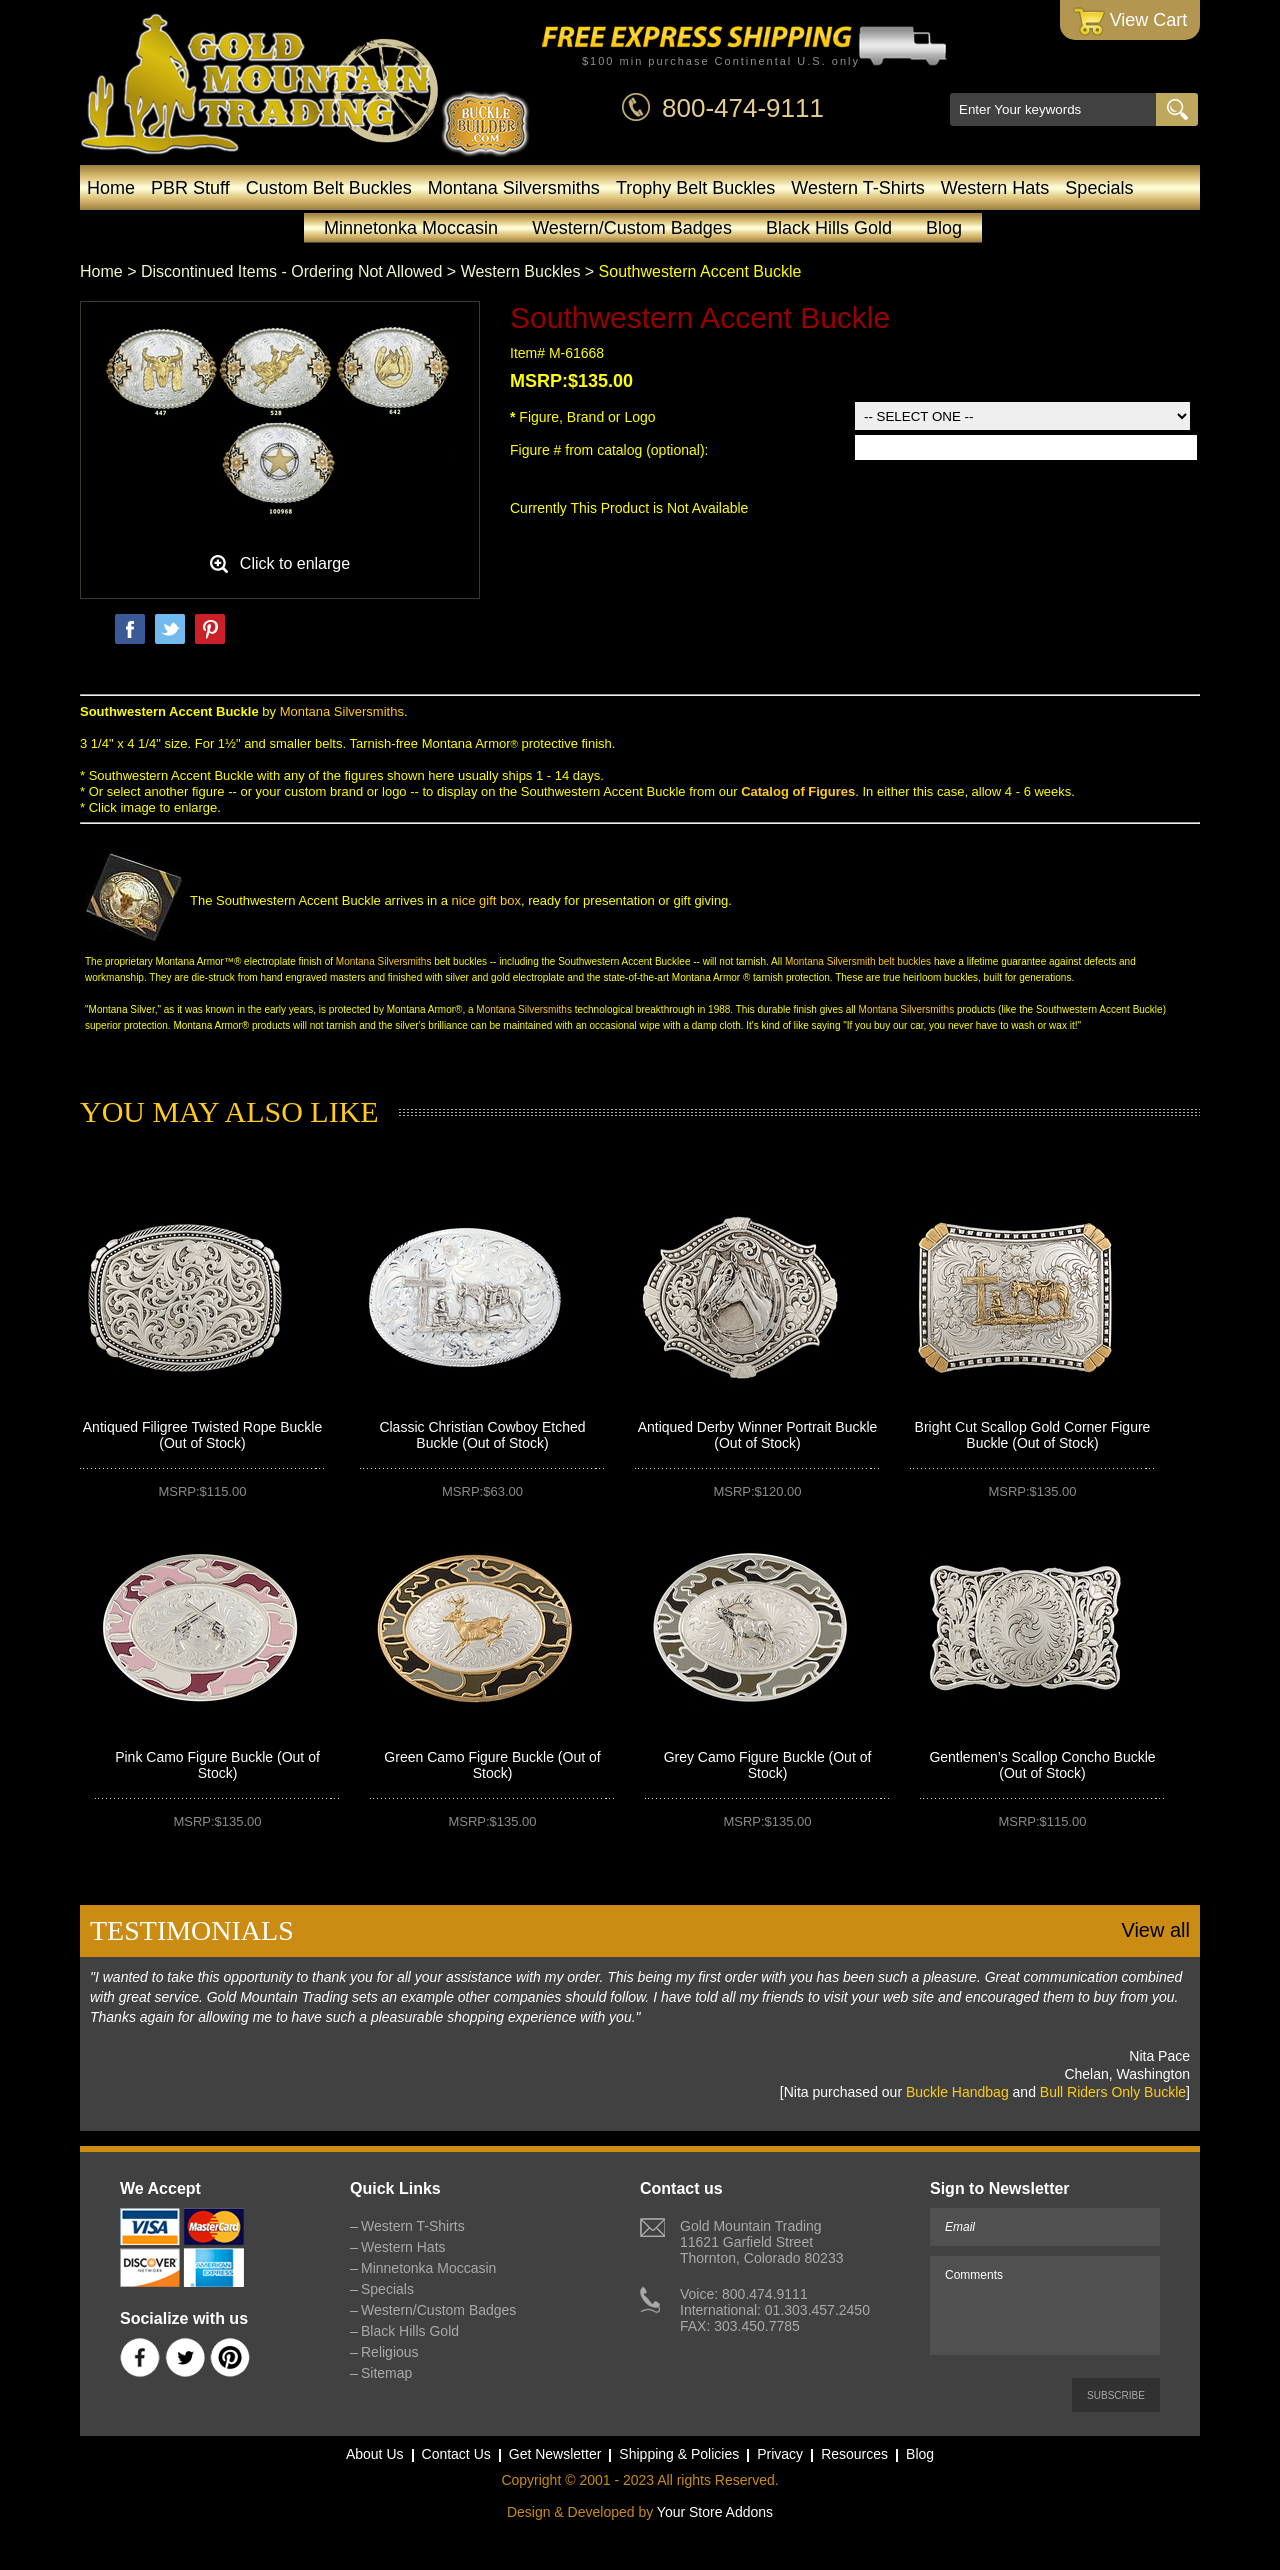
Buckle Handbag (957, 2092)
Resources (854, 2454)
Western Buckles (521, 271)
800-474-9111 (743, 108)
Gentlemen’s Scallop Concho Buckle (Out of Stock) (1042, 1765)
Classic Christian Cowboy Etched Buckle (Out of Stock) (482, 1435)
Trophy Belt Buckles (695, 188)
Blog (944, 228)
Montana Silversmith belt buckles (858, 961)
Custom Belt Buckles (329, 188)
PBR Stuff (190, 188)
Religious (390, 2352)
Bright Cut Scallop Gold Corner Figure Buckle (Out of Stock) (1033, 1435)
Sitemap (386, 2373)
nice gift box (486, 900)
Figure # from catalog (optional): (611, 450)
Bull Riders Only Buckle (1113, 2092)
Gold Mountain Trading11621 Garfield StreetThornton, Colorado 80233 (761, 2242)
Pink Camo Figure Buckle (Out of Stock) (217, 1765)
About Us (375, 2454)
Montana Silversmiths (514, 188)
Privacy (780, 2454)
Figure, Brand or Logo (583, 417)
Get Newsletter (555, 2454)
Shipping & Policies (679, 2454)
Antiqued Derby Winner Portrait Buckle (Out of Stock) (758, 1435)
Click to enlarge (295, 563)
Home (111, 188)
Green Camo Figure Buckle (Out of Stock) (492, 1765)
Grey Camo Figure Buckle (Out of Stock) (768, 1765)
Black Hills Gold (829, 228)
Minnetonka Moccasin (411, 228)
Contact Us (456, 2454)
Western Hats (995, 188)
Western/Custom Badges (632, 228)
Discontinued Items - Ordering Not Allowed (291, 271)
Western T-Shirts (857, 188)
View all (1155, 1930)
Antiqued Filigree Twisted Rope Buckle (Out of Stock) (202, 1435)
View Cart (1130, 21)
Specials (1099, 188)
